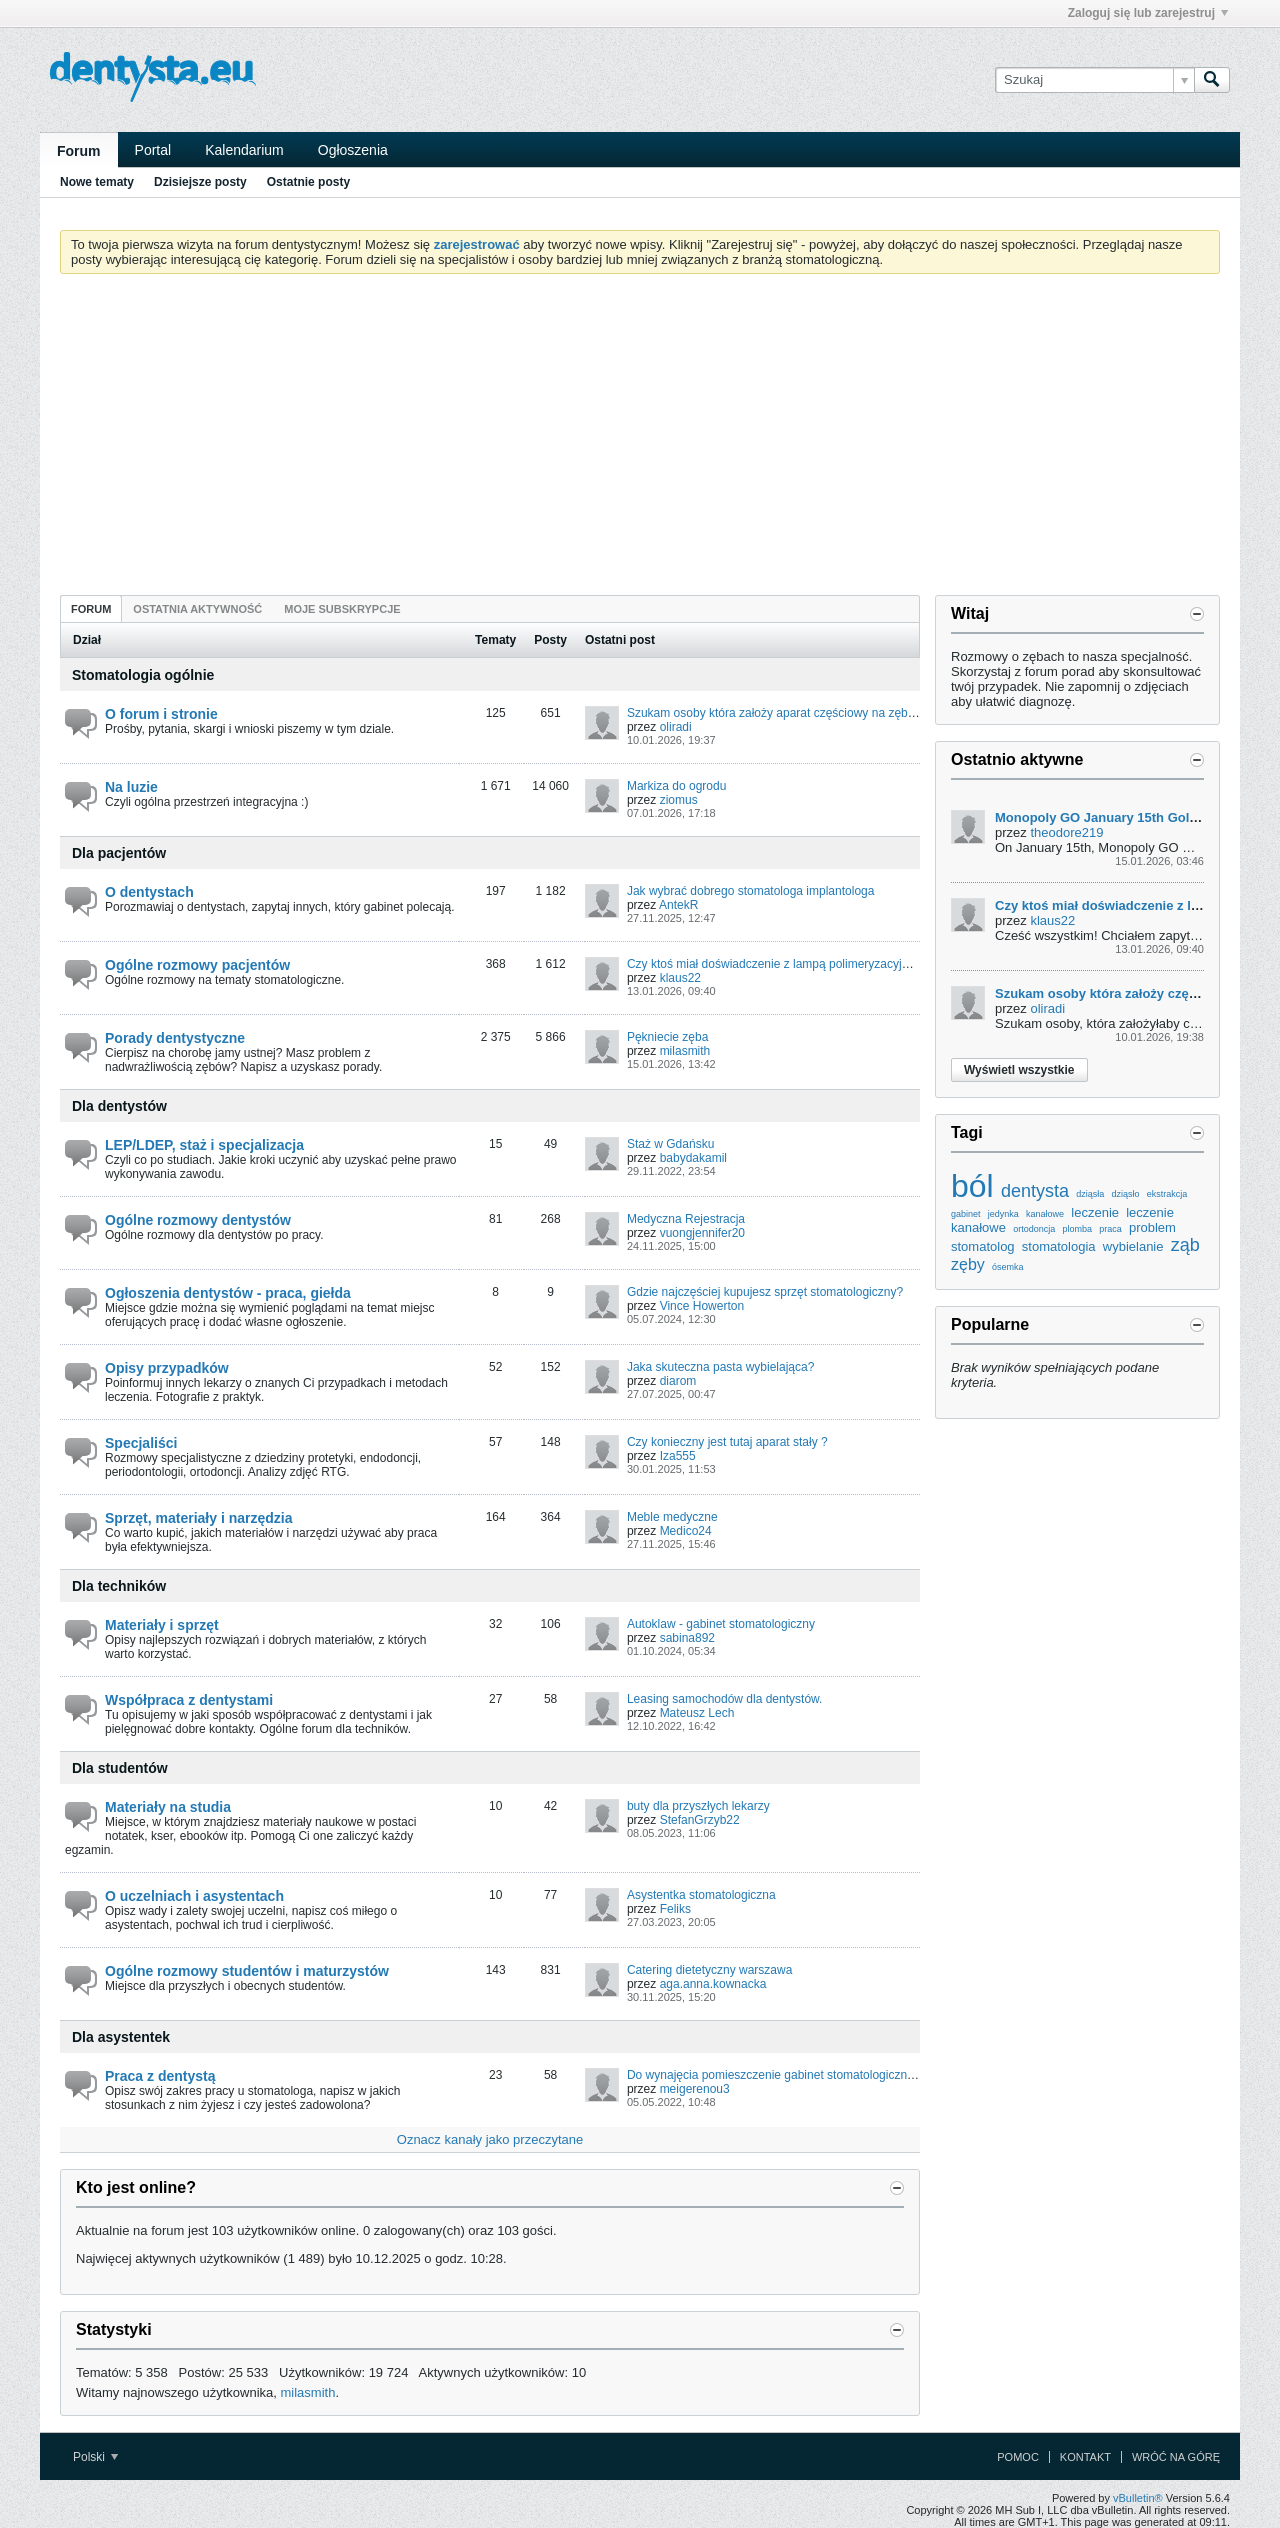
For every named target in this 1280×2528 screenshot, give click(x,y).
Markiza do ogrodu (676, 786)
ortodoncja (1034, 1229)
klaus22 (680, 978)
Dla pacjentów (119, 853)
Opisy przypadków (167, 1368)
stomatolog (983, 1246)
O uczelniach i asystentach (194, 1896)
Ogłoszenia (353, 150)
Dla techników (119, 1586)
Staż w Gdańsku (670, 1144)
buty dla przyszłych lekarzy (698, 1806)
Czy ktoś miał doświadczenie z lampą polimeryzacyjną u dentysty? (803, 964)
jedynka (1003, 1214)
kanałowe (1045, 1214)
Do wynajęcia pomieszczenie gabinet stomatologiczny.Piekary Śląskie (812, 2075)
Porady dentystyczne (175, 1038)
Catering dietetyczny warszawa (709, 1970)
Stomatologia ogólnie (143, 675)
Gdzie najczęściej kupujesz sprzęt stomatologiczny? (765, 1292)
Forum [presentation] (91, 609)
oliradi (676, 727)
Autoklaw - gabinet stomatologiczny (721, 1624)
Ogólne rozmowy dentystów (198, 1220)
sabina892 (687, 1638)
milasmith (685, 1051)
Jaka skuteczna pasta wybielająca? (720, 1367)
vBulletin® (1138, 2498)
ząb (1185, 1245)
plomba (1077, 1229)
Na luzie (131, 787)
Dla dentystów (119, 1106)
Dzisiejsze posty (200, 182)
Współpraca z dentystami (189, 1700)
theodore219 (1066, 832)
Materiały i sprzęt (162, 1625)
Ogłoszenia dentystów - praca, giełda (228, 1293)
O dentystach (149, 892)
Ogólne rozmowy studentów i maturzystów (247, 1971)
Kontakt (1085, 2457)
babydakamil (693, 1158)
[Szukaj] (1094, 80)
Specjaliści (141, 1443)
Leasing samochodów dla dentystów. (724, 1699)
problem (1152, 1227)
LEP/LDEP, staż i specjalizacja (204, 1145)
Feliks (675, 1909)
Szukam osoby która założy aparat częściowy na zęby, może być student (820, 713)
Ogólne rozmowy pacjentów (197, 965)
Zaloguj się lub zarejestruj (1148, 13)
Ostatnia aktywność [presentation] (197, 609)
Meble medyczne (672, 1517)
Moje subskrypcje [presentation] (342, 609)
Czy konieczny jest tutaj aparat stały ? (727, 1442)
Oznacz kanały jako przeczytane (490, 2139)
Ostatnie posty (308, 182)
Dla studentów (120, 1768)
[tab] (91, 608)
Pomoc (1018, 2457)
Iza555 (678, 1456)
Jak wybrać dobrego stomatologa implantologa (750, 891)
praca (1110, 1229)
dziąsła (1090, 1194)
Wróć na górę (1176, 2457)
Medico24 (686, 1531)
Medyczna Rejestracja (686, 1219)
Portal (153, 150)
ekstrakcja (1167, 1194)
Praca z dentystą (160, 2076)
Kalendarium (244, 150)
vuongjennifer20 (702, 1233)
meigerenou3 (695, 2089)
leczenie (1095, 1212)
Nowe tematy (97, 182)
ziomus (679, 800)
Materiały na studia (168, 1807)
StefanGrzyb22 (700, 1820)
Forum (79, 151)
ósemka (1008, 1267)
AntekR (678, 905)
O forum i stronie (161, 714)
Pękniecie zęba (667, 1037)
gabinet (966, 1214)
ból (972, 1186)
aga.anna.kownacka (713, 1984)
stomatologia (1059, 1246)
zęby (968, 1264)
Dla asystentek (121, 2037)
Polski (95, 2457)
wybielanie (1133, 1246)
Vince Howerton (702, 1306)
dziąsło (1125, 1194)
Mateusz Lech (697, 1713)
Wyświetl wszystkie (1019, 1070)
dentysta (1035, 1191)
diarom (678, 1381)
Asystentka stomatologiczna (701, 1895)
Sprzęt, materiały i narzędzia (199, 1518)
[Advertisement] (640, 439)
